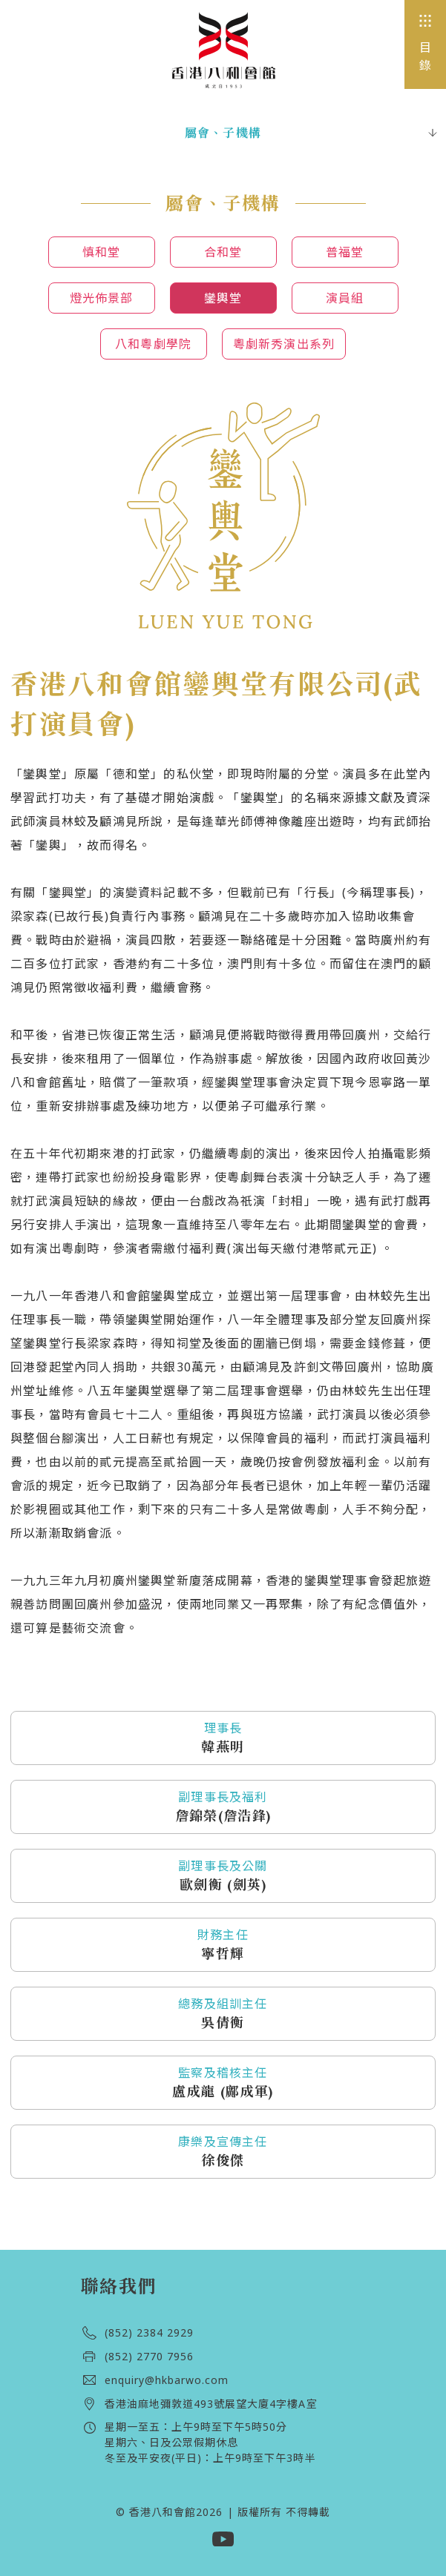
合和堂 (223, 252)
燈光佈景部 (102, 298)
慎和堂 (101, 252)
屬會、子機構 (223, 132)
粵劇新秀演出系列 (284, 344)
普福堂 (345, 252)
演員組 (345, 298)
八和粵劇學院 (153, 344)
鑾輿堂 (223, 298)
